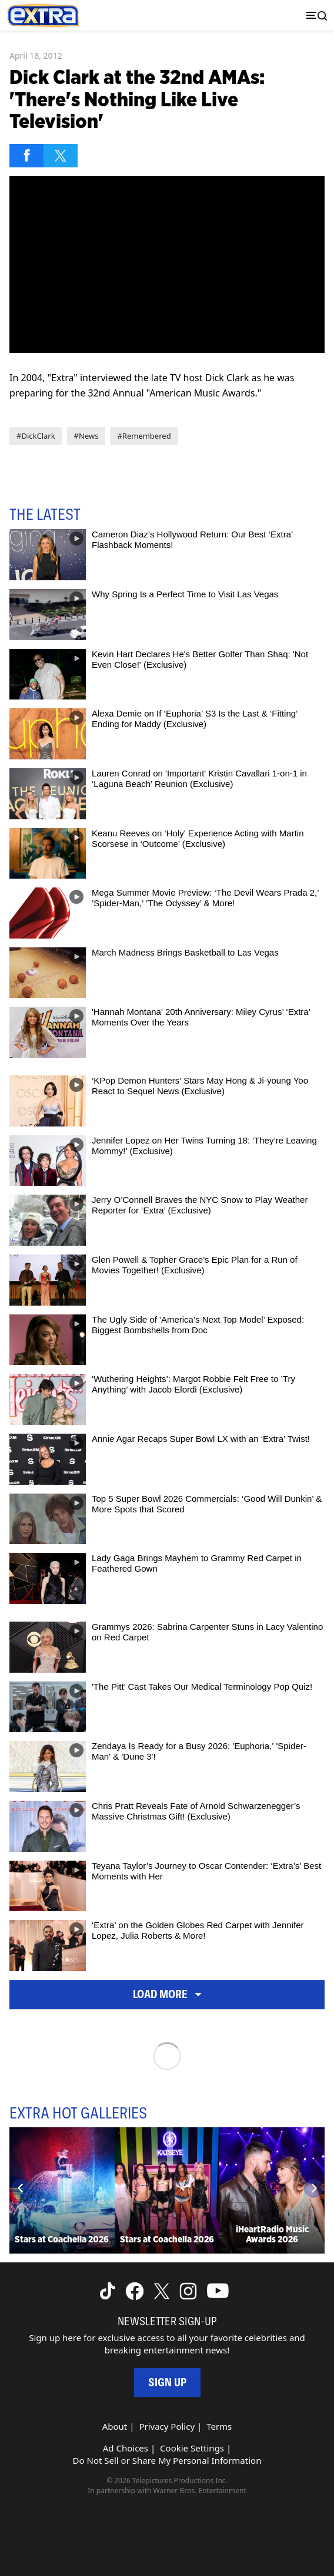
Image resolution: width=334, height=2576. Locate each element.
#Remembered (144, 436)
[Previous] (20, 2188)
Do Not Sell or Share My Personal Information (167, 2460)
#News (86, 436)
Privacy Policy (167, 2426)
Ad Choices (125, 2448)
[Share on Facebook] (26, 155)
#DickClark (35, 436)
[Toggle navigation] (314, 15)
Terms (219, 2426)
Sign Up (167, 2382)
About (115, 2426)
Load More (167, 1994)
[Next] (313, 2188)
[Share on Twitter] (61, 155)
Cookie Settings (192, 2448)
